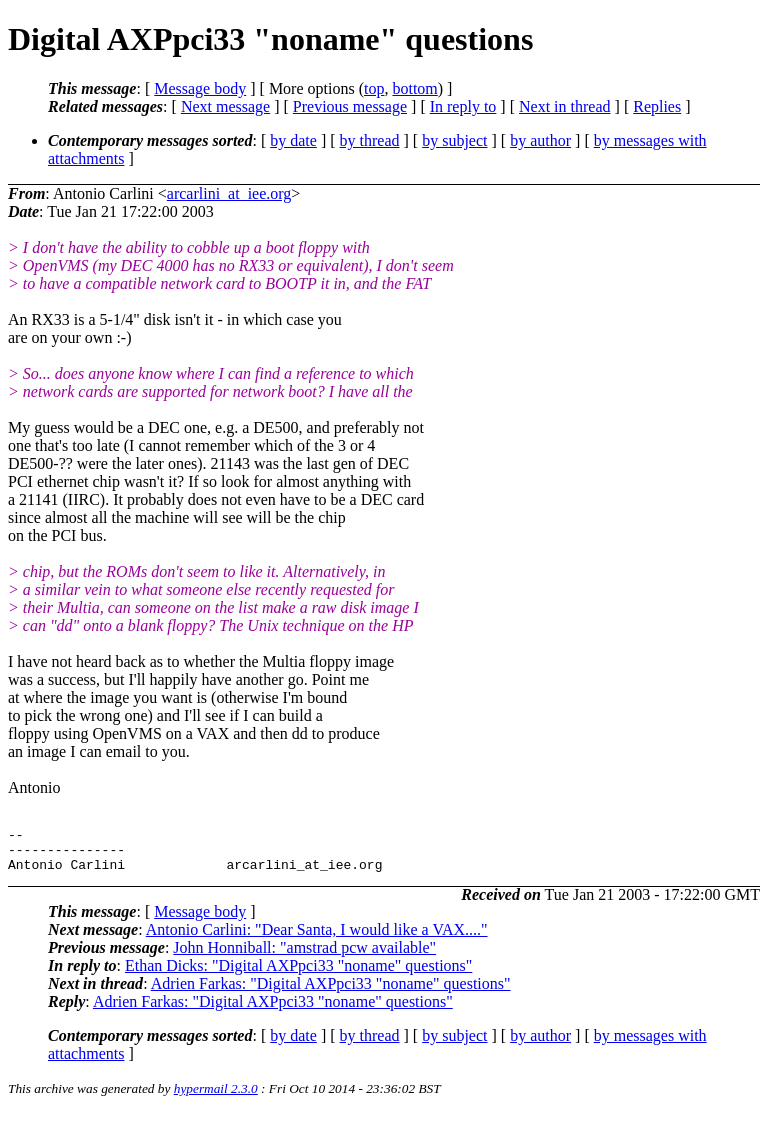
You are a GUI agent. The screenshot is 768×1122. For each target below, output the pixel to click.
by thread (370, 140)
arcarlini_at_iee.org (229, 193)
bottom (414, 88)
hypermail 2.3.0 (216, 1097)
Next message (225, 106)
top (374, 88)
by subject (454, 140)
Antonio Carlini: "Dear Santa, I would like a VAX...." (317, 938)
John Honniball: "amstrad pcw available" (304, 956)
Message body (200, 88)
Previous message (350, 106)
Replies (657, 106)
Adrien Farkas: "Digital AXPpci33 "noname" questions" (331, 992)
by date (293, 140)
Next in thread (565, 106)
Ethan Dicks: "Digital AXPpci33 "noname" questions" (298, 974)
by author (540, 140)
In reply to (463, 106)
